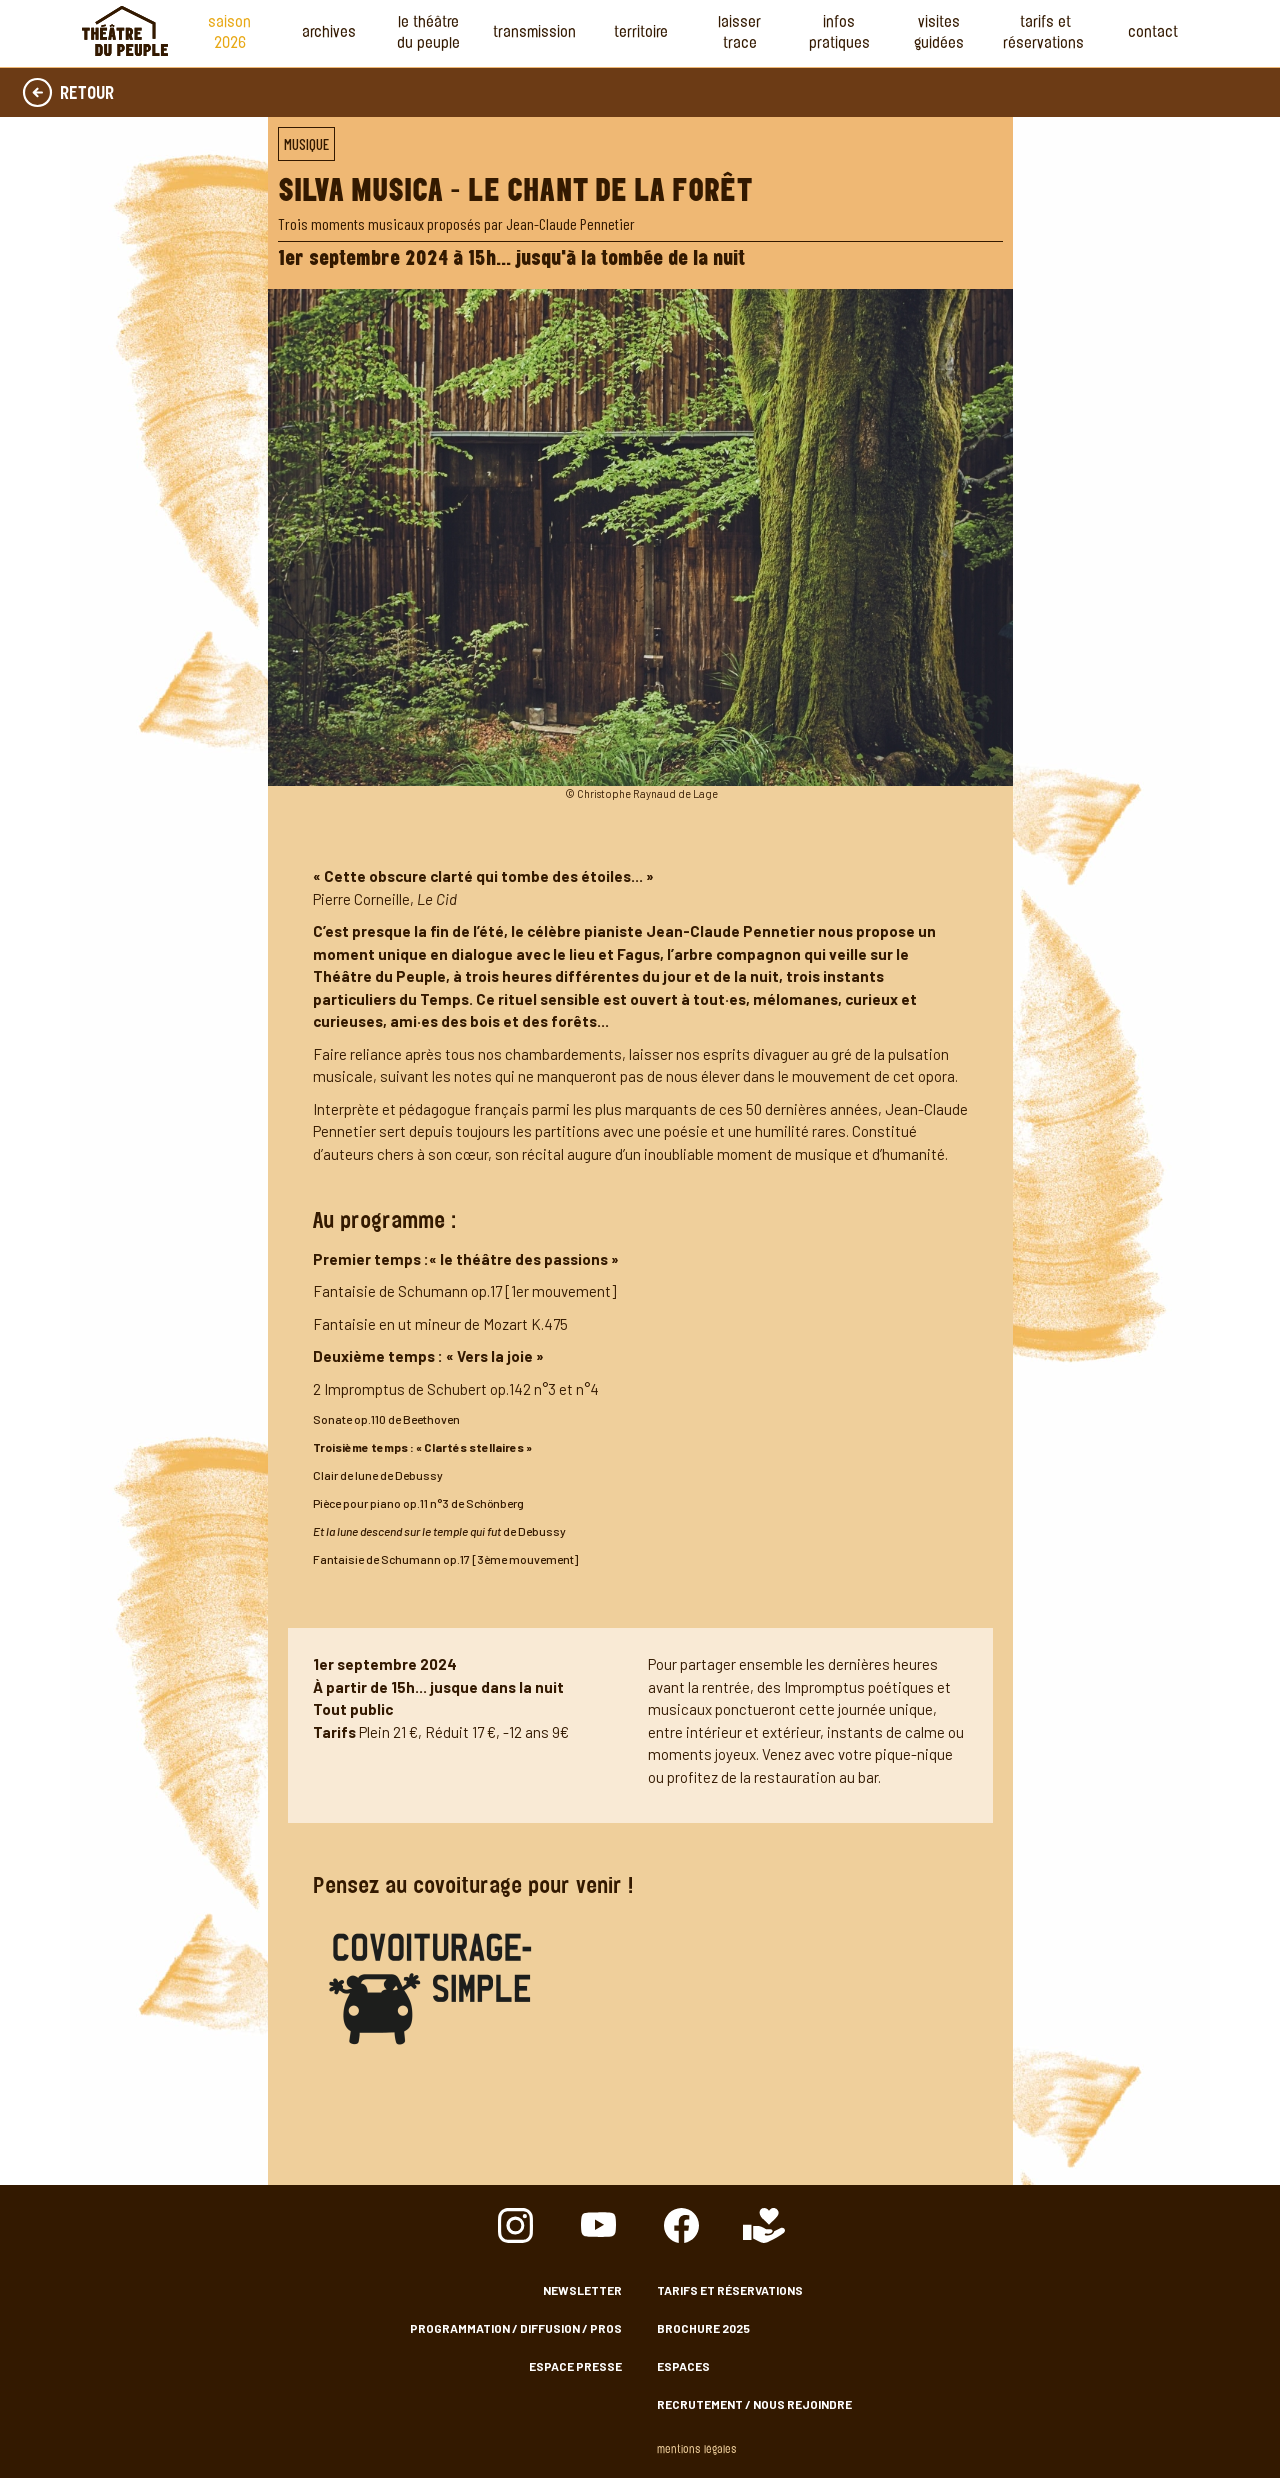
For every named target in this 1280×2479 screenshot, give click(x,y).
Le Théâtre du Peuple (428, 34)
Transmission (534, 33)
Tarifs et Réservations (1045, 34)
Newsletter (582, 2290)
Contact (1153, 33)
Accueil (125, 31)
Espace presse (575, 2366)
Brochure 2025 (703, 2328)
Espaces (683, 2366)
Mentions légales (697, 2450)
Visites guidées (939, 34)
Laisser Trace (739, 34)
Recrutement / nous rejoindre (754, 2404)
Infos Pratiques (839, 34)
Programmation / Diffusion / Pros (516, 2328)
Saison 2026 (229, 34)
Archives (329, 33)
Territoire (641, 33)
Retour (87, 95)
